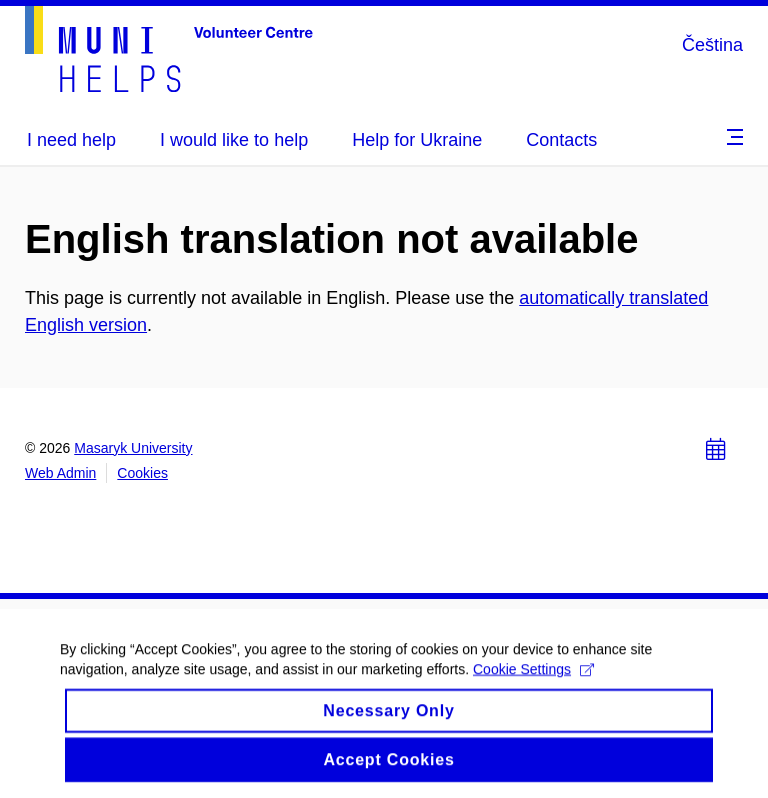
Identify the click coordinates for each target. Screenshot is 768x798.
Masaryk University (133, 448)
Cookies (142, 473)
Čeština (712, 45)
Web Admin (60, 473)
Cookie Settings (533, 678)
